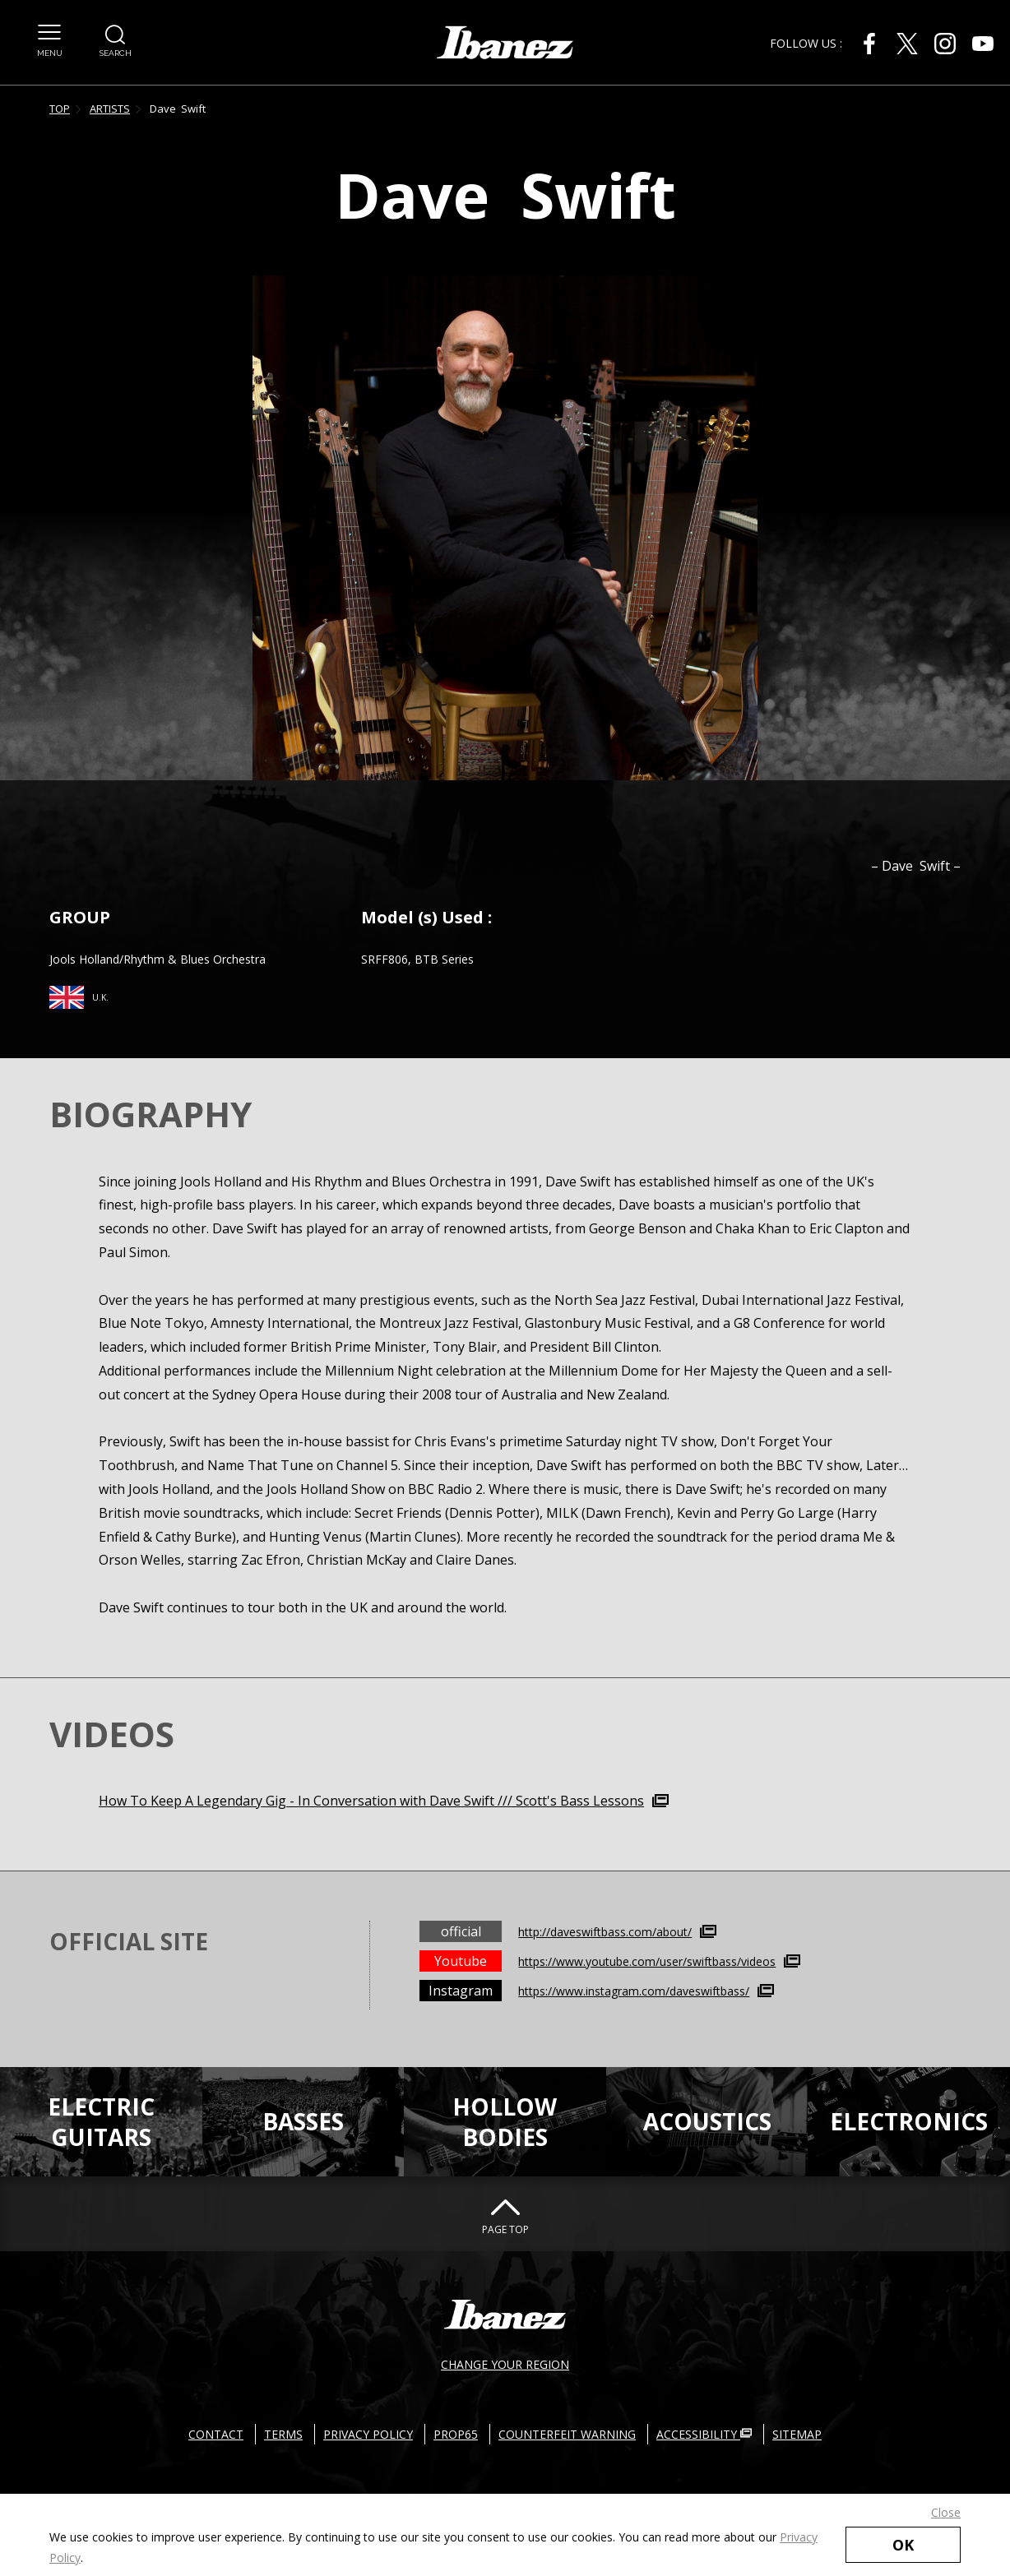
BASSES (303, 2121)
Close (946, 2512)
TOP (59, 108)
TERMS (283, 2434)
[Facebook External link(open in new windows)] (869, 43)
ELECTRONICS (909, 2121)
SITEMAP (797, 2434)
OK (903, 2545)
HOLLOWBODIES (504, 2121)
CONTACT (215, 2434)
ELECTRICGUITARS (101, 2121)
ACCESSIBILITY (704, 2434)
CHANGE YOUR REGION (505, 2364)
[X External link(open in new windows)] (907, 43)
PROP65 (455, 2434)
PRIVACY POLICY (368, 2434)
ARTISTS (110, 108)
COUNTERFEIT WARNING (567, 2434)
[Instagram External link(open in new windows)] (945, 43)
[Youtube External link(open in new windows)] (983, 43)
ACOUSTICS (707, 2121)
